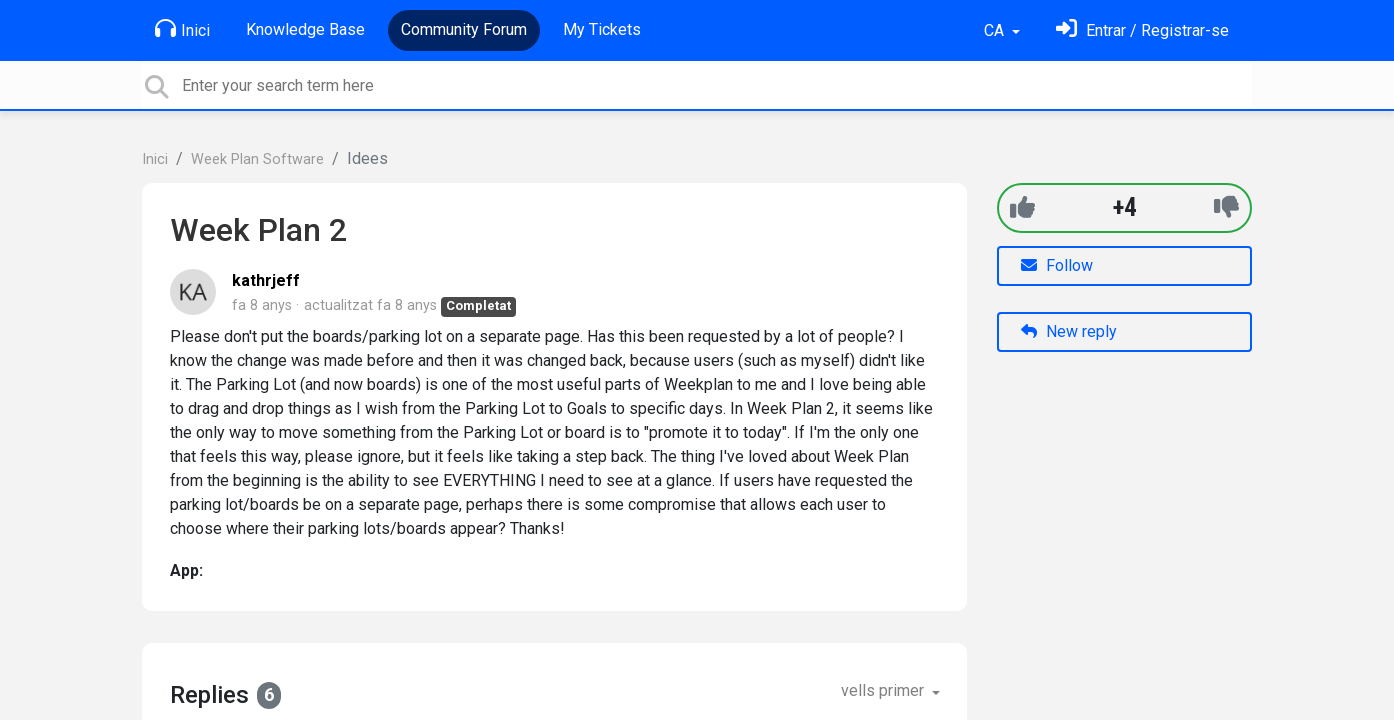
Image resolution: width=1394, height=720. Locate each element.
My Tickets (602, 29)
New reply (1069, 331)
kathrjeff (266, 280)
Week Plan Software (257, 159)
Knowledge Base (305, 29)
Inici (182, 29)
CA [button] (996, 30)
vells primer (884, 690)
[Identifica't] (1142, 30)
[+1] (1022, 207)
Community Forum (464, 29)
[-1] (1226, 207)
